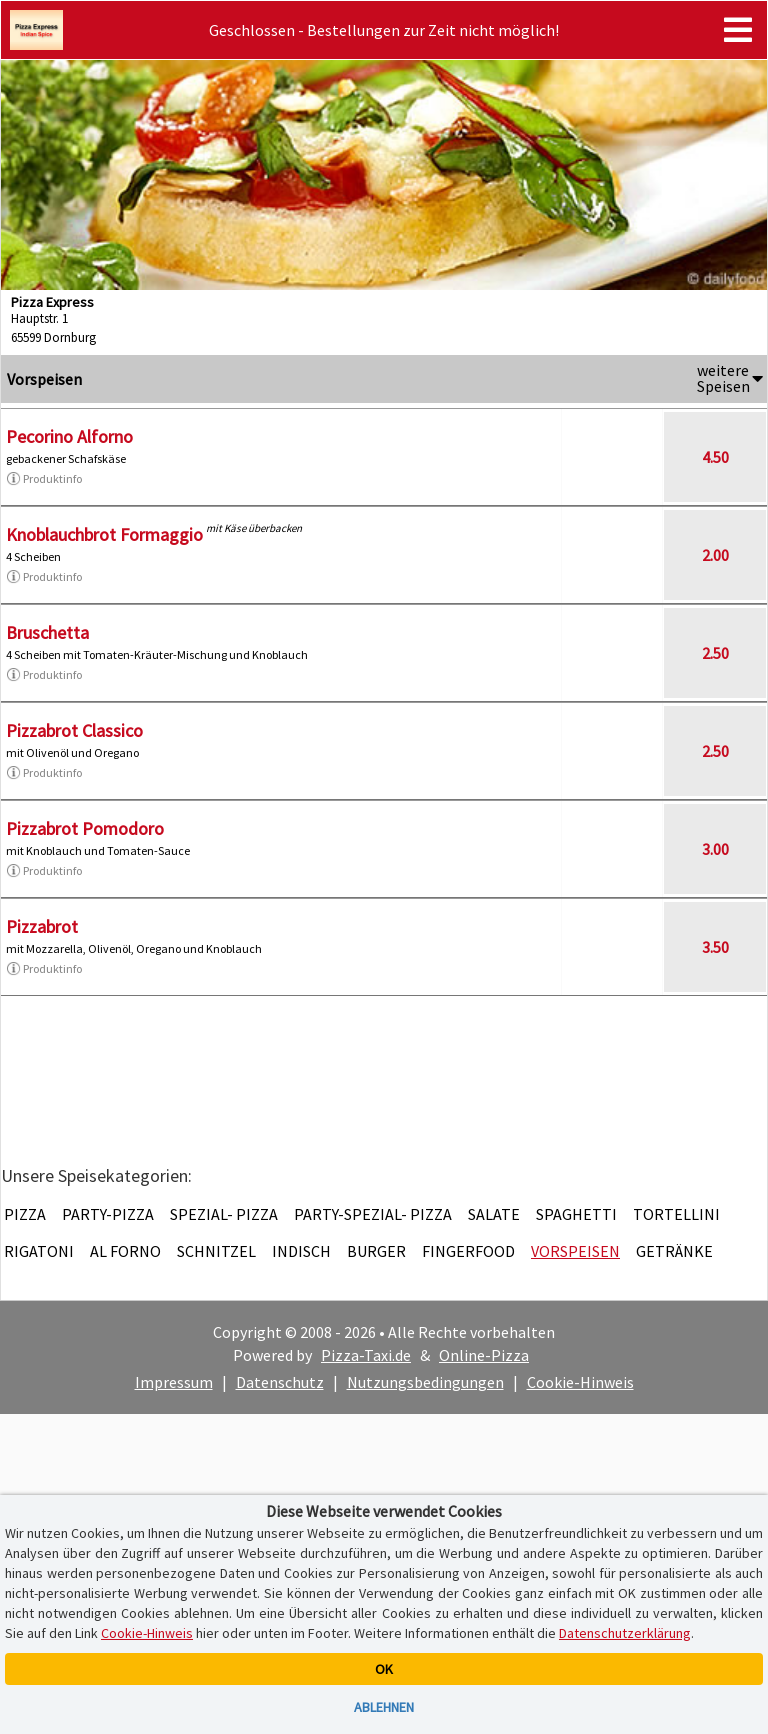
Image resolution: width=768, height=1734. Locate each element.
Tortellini (676, 1214)
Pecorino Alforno (69, 436)
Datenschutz (280, 1382)
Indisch (301, 1251)
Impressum (174, 1382)
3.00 (715, 849)
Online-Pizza (484, 1355)
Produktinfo (44, 479)
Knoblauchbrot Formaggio (104, 534)
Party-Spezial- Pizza (373, 1214)
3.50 (715, 947)
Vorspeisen (575, 1251)
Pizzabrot (42, 926)
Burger (376, 1251)
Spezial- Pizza (224, 1214)
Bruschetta (47, 632)
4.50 (715, 457)
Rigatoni (39, 1251)
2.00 (715, 555)
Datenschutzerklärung (625, 1633)
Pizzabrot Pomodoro (85, 828)
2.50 (715, 653)
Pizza (25, 1214)
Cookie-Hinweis (580, 1382)
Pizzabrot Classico (74, 730)
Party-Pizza (108, 1214)
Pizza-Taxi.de (366, 1355)
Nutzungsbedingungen (425, 1382)
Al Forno (125, 1251)
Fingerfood (468, 1251)
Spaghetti (576, 1214)
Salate (494, 1214)
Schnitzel (216, 1251)
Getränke (674, 1251)
